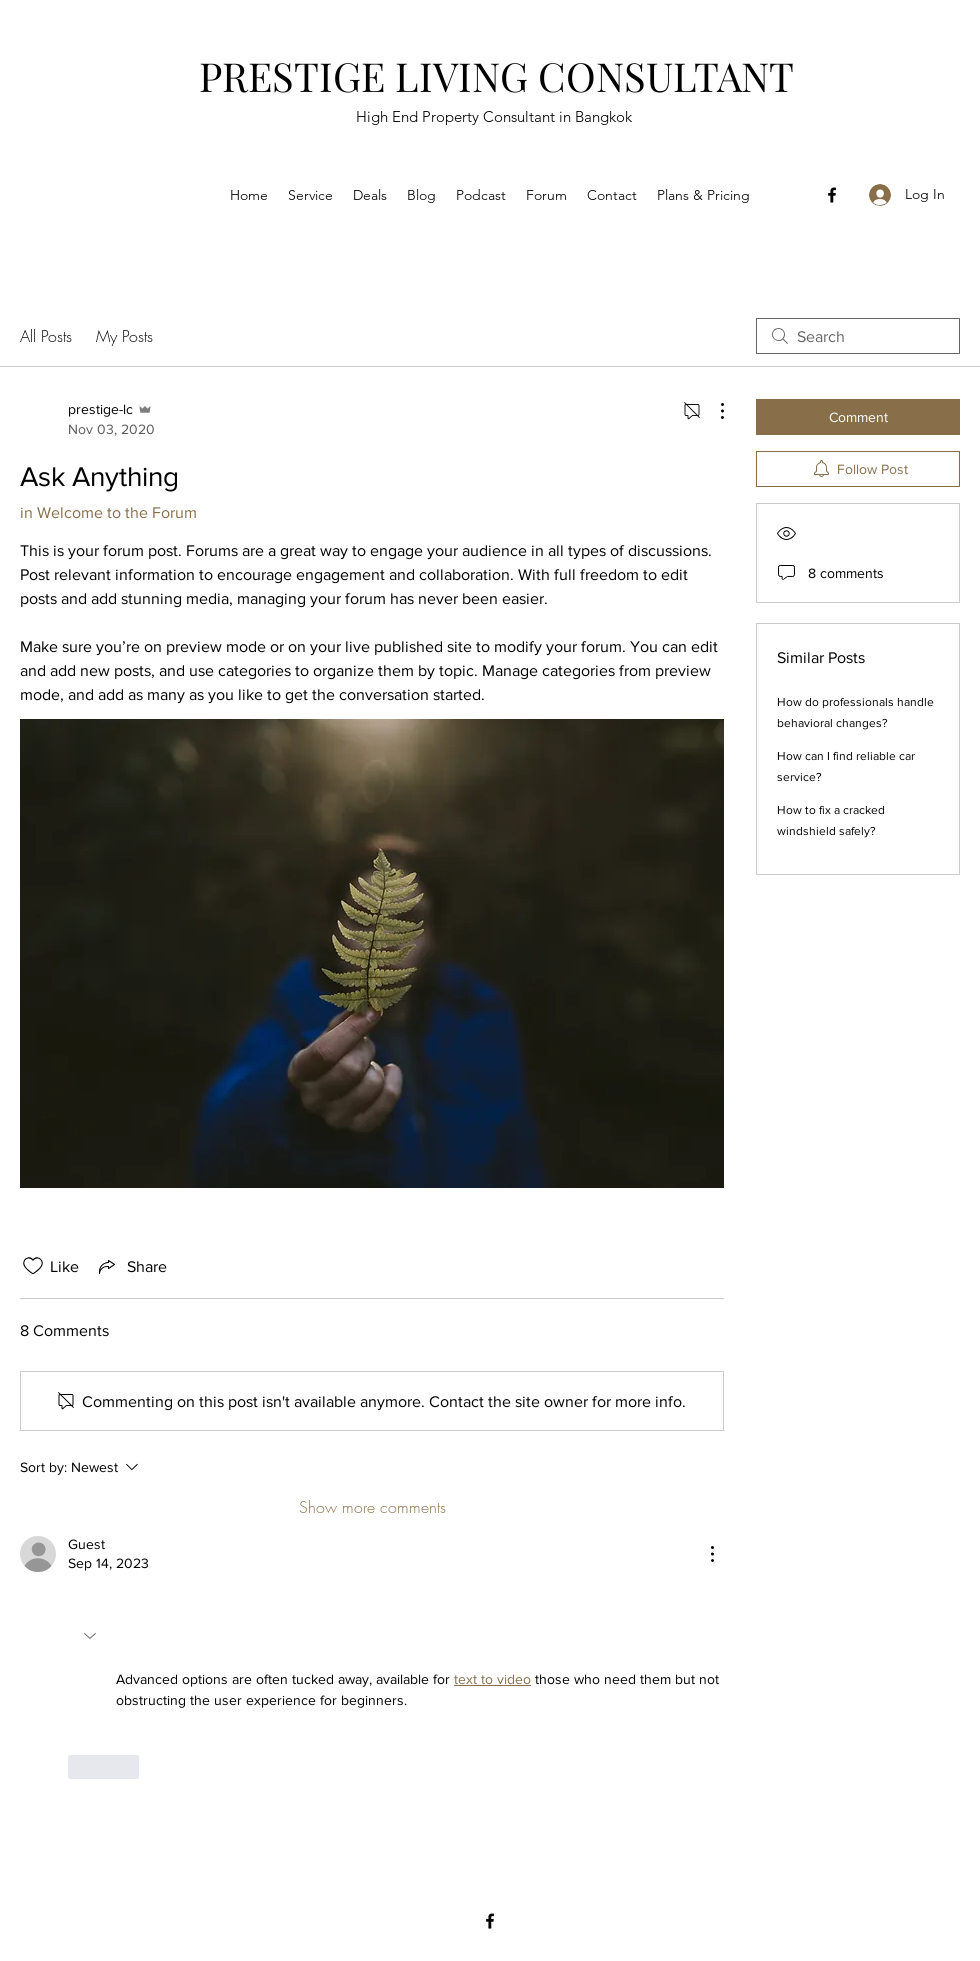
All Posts (46, 336)
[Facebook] (832, 195)
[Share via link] (131, 1266)
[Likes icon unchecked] (33, 1266)
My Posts (124, 336)
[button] (92, 1636)
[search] (858, 336)
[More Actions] (712, 411)
